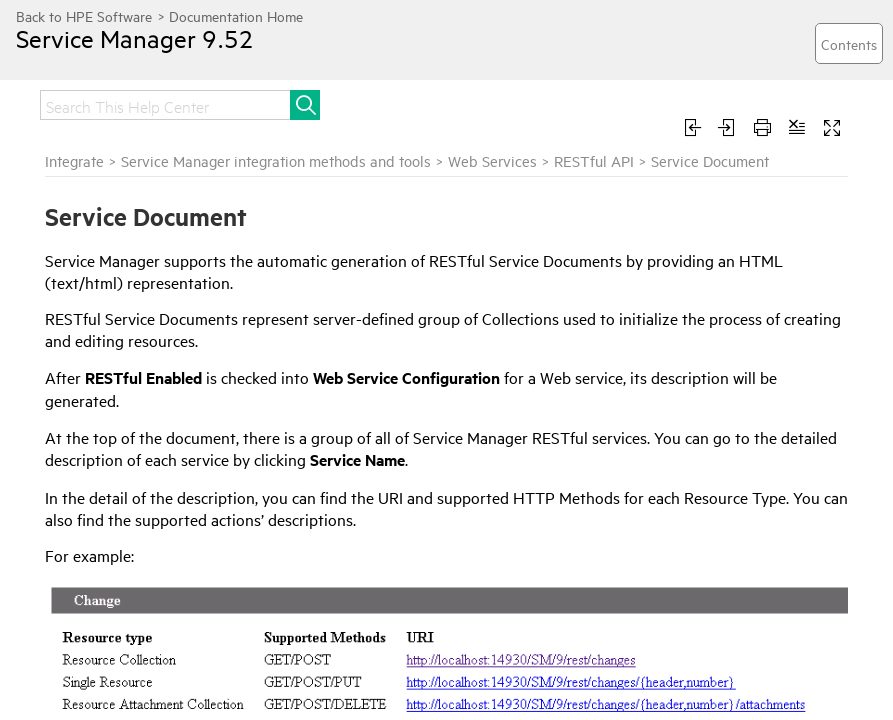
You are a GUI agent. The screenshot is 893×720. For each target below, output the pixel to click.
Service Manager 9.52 (135, 38)
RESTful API (594, 160)
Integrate (74, 160)
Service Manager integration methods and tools (276, 160)
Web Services (492, 160)
